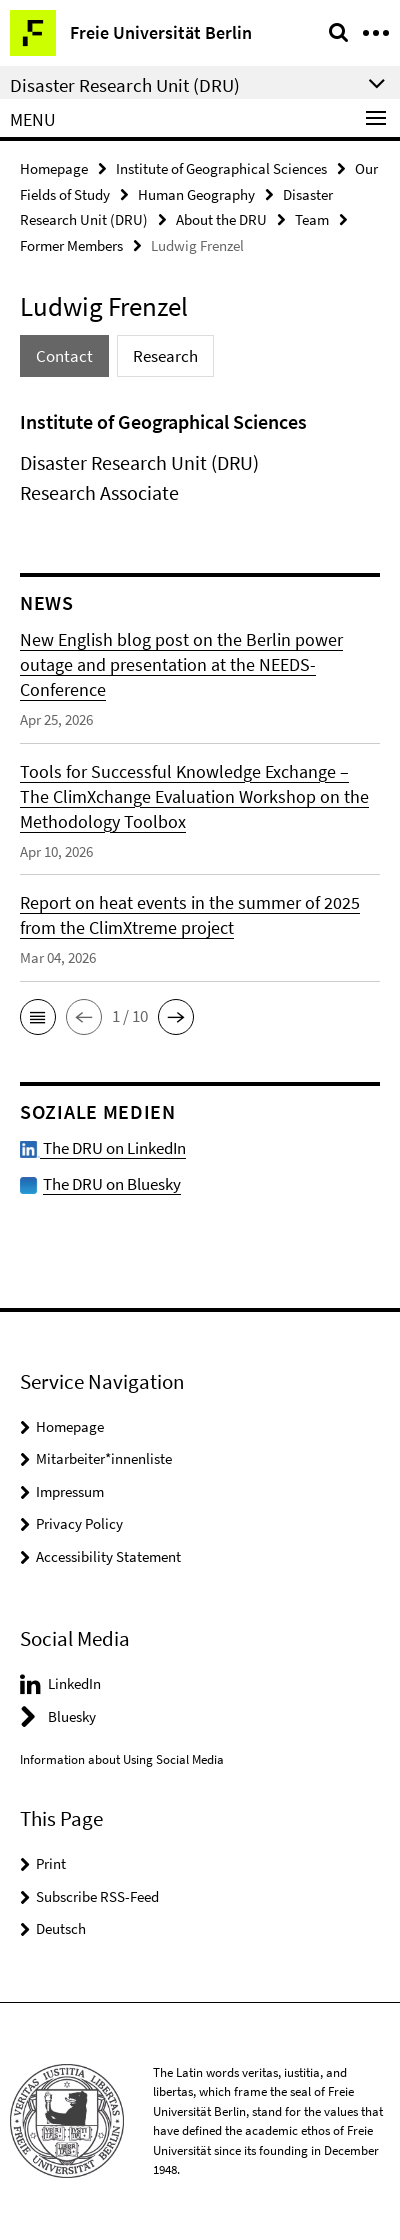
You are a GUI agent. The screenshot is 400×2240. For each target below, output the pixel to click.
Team (312, 219)
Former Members (71, 245)
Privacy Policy (79, 1523)
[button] (38, 1017)
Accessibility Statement (108, 1556)
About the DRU (221, 219)
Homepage (54, 168)
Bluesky (72, 1716)
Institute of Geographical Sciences (221, 168)
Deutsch (61, 1928)
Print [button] (51, 1863)
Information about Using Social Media (122, 1759)
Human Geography (196, 194)
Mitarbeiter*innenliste (104, 1458)
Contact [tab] (64, 356)
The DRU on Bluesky (112, 1184)
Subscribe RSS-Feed (97, 1896)
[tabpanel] (200, 457)
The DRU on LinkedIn (103, 1148)
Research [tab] (165, 356)
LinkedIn (74, 1683)
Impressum (70, 1491)
